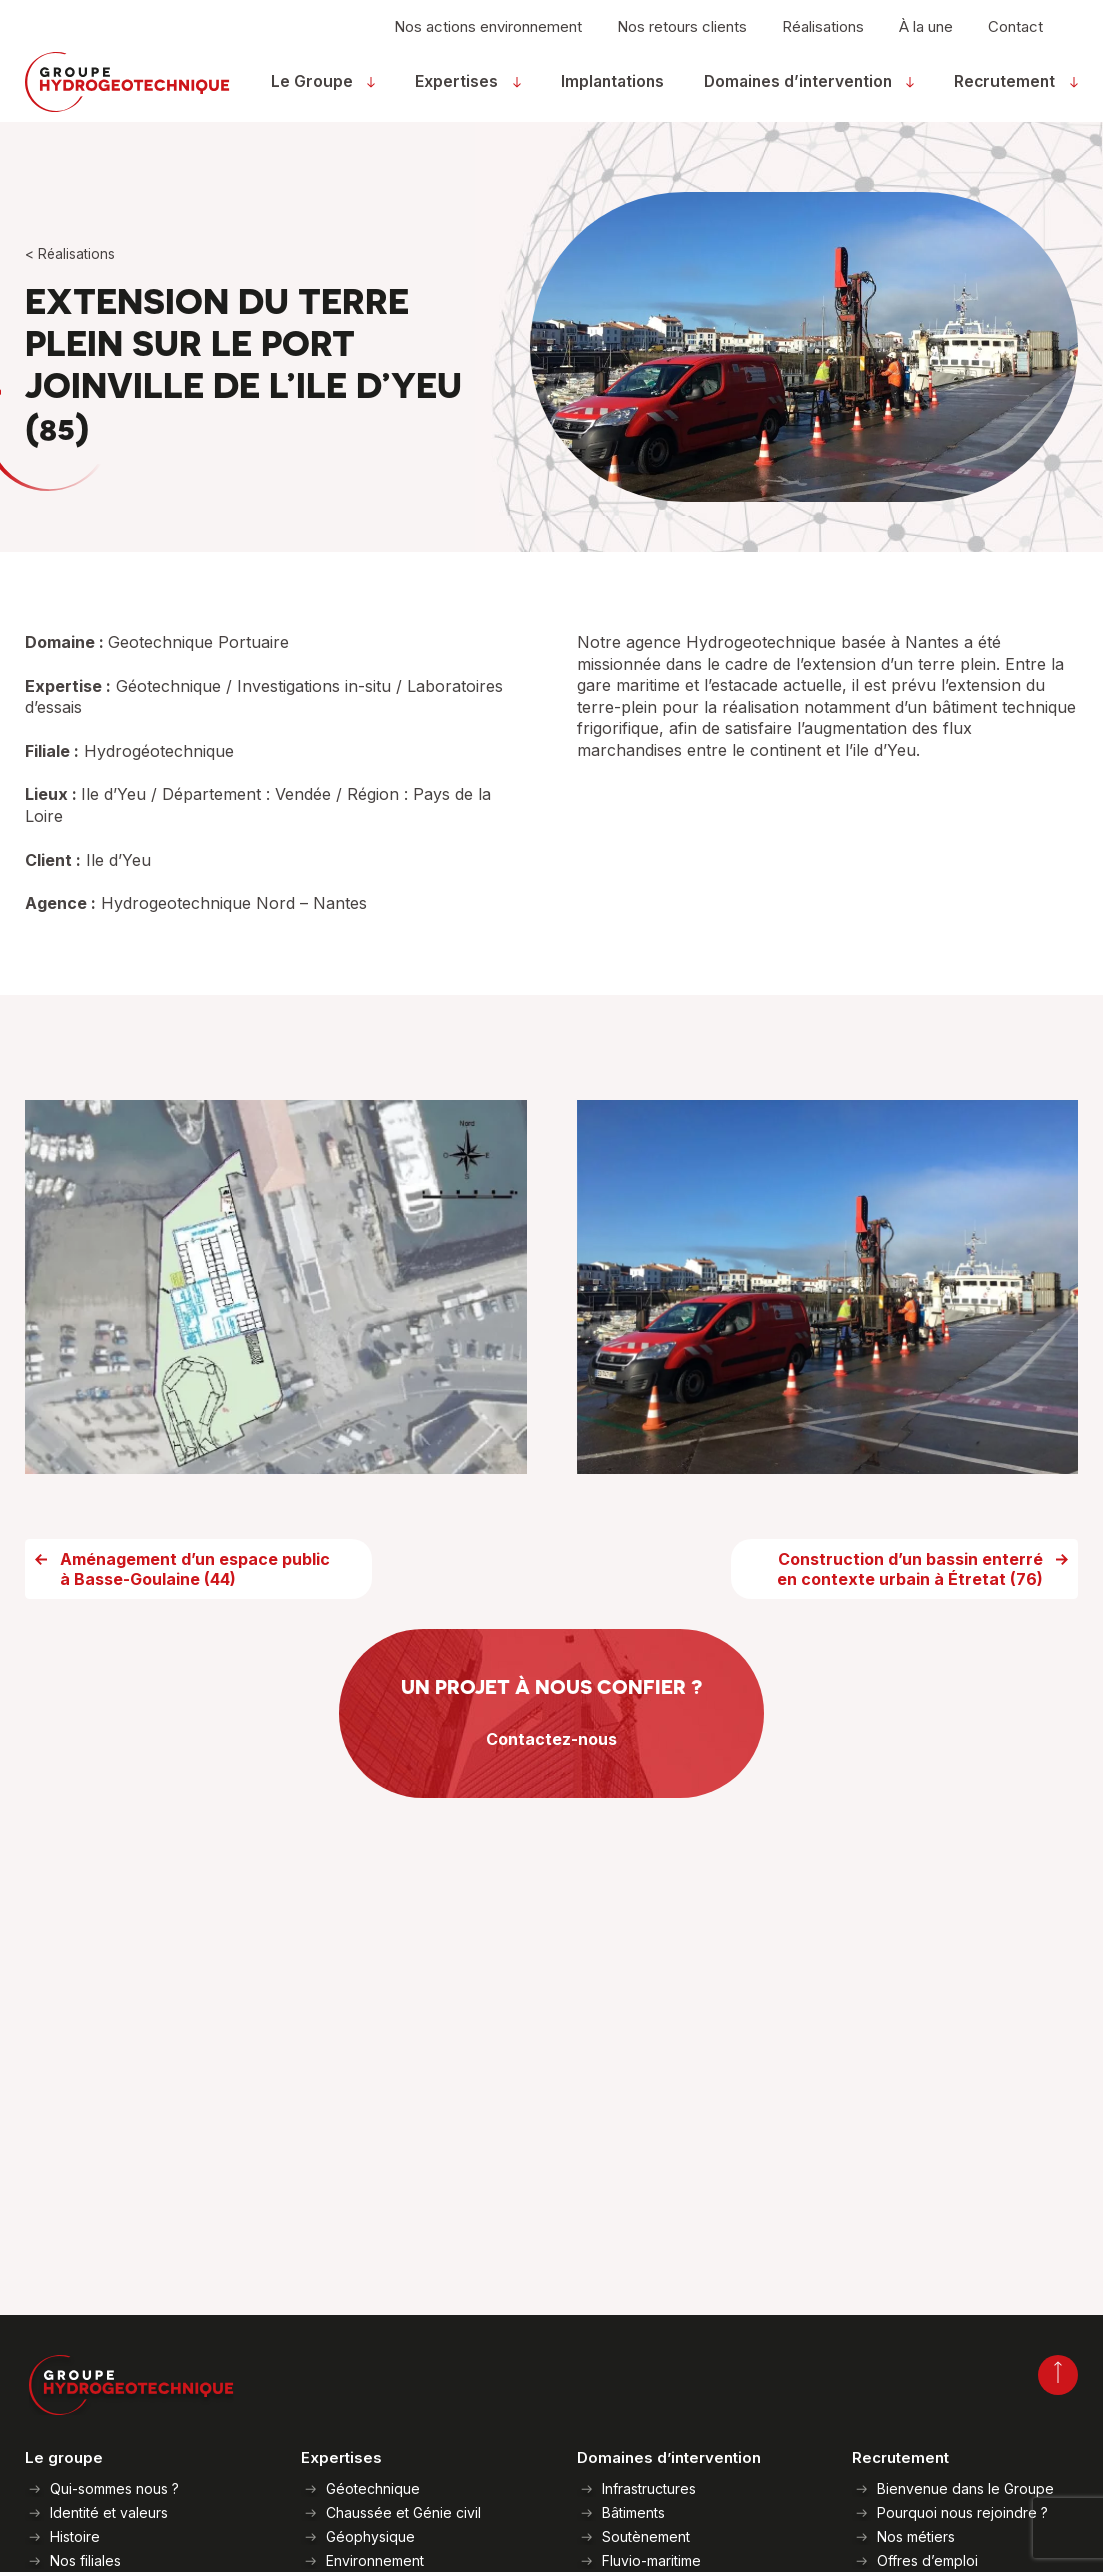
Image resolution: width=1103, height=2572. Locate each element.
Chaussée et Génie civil (403, 2512)
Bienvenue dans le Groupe (965, 2488)
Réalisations (823, 36)
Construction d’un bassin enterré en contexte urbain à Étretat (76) (910, 1604)
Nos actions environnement (488, 36)
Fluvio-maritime (651, 2560)
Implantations (615, 92)
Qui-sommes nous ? (114, 2488)
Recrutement (1010, 92)
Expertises (464, 92)
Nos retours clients (682, 36)
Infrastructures (649, 2488)
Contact (1015, 36)
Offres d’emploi (927, 2560)
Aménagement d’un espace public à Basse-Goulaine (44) (195, 1604)
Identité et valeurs (109, 2512)
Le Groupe (326, 92)
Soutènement (646, 2536)
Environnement (375, 2560)
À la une (926, 36)
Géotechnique (373, 2488)
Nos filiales (85, 2560)
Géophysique (370, 2536)
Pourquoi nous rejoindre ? (962, 2512)
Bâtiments (633, 2512)
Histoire (75, 2536)
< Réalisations (70, 254)
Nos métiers (916, 2536)
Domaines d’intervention (806, 92)
